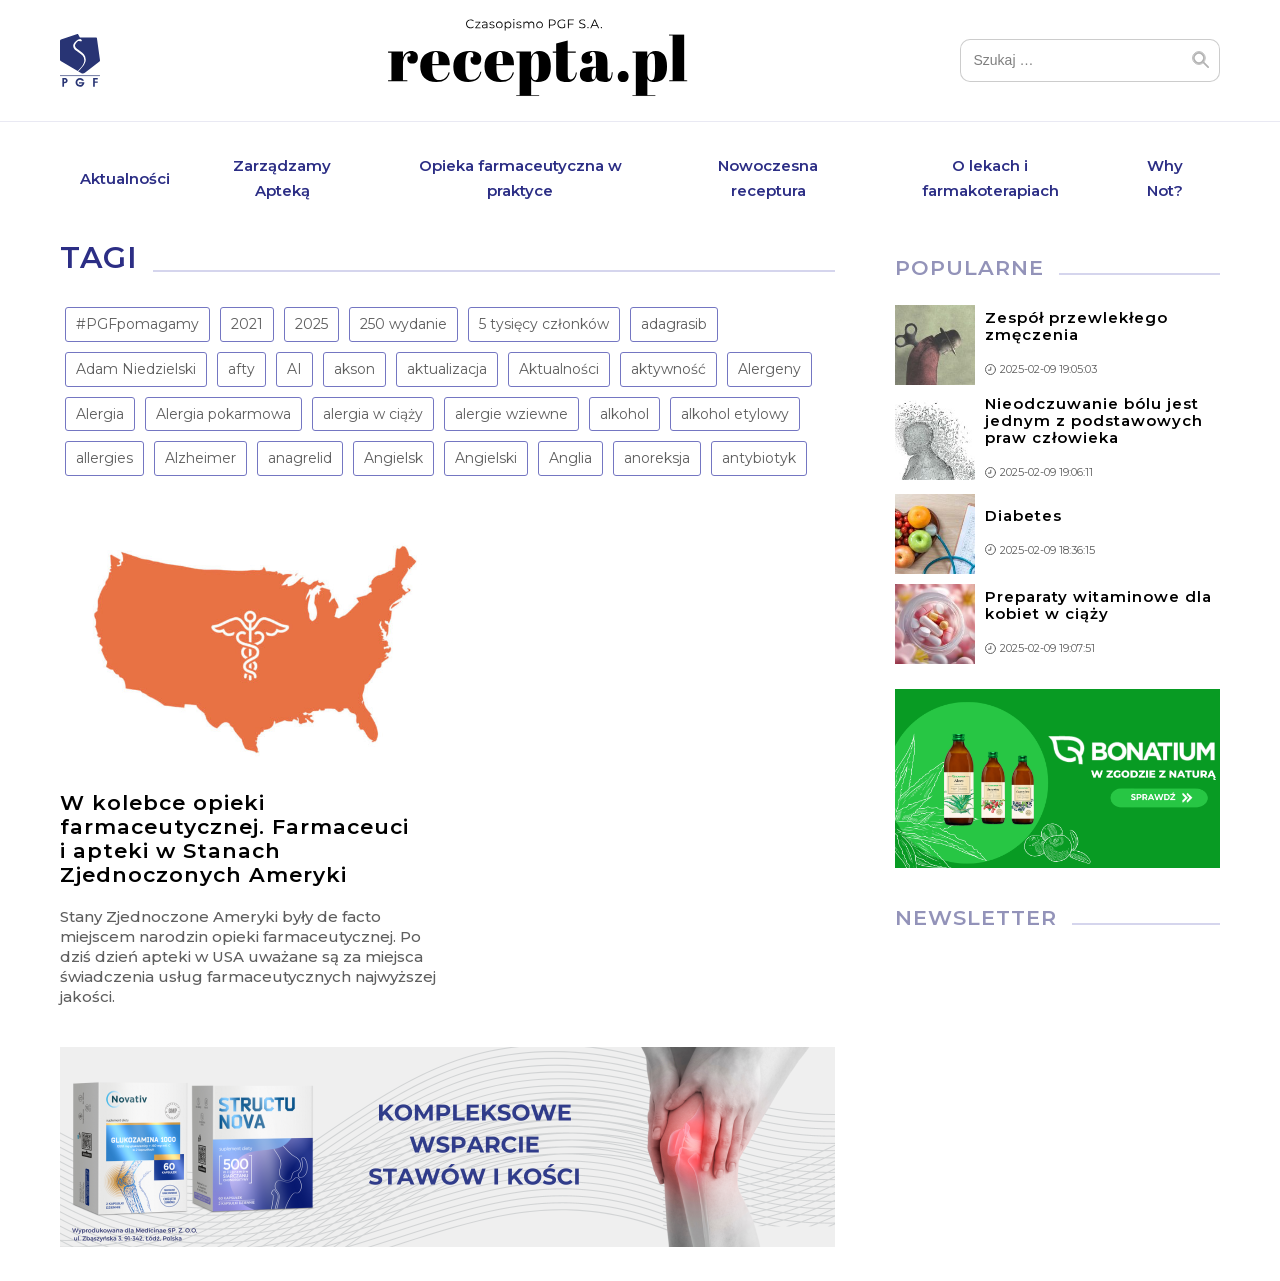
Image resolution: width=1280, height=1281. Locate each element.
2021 (247, 325)
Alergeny (769, 370)
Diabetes (1023, 516)
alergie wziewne (511, 415)
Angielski (486, 459)
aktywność (668, 370)
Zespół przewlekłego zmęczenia (1076, 327)
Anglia (570, 459)
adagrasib (674, 325)
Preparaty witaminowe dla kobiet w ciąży (1098, 606)
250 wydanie (403, 325)
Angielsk (393, 459)
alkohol (624, 415)
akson (354, 370)
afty (241, 370)
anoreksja (657, 459)
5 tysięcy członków (544, 325)
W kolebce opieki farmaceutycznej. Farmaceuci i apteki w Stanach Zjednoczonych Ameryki (234, 839)
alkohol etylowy (735, 415)
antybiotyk (759, 459)
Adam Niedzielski (136, 370)
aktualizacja (447, 370)
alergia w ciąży (373, 415)
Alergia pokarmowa (223, 415)
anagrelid (300, 459)
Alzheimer (200, 459)
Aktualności (125, 178)
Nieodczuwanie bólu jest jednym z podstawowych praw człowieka (1094, 421)
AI (294, 370)
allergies (104, 459)
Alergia (100, 415)
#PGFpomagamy (137, 325)
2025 (311, 325)
